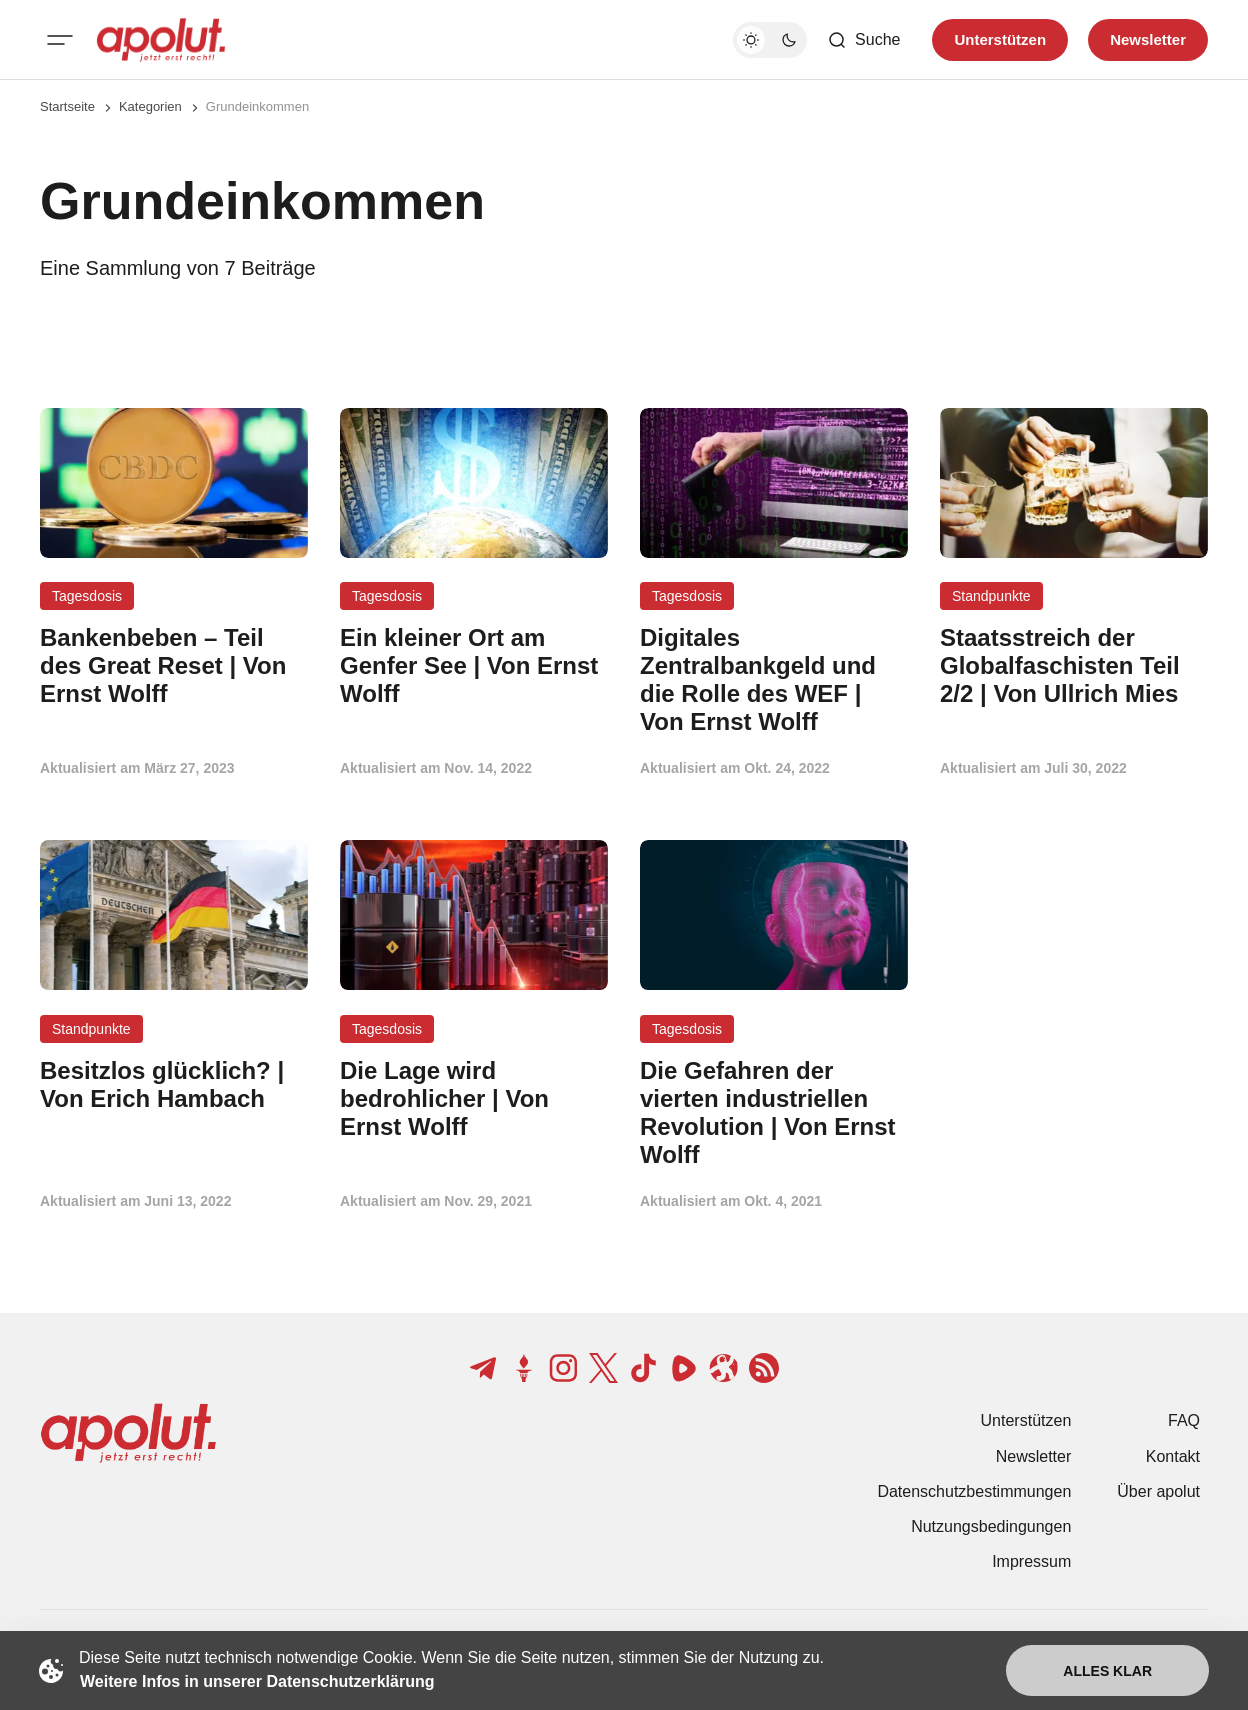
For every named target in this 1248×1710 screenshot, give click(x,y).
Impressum (1031, 1561)
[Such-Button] (863, 40)
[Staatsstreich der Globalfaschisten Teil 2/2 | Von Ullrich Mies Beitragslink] (1074, 665)
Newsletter (1034, 1456)
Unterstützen (1026, 1420)
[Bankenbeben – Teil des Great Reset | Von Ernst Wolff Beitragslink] (174, 665)
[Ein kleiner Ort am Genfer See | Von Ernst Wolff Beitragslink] (474, 665)
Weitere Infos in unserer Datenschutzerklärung (257, 1681)
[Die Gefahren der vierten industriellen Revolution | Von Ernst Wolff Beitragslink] (774, 1112)
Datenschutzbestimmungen (974, 1491)
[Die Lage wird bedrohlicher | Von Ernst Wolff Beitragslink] (474, 1098)
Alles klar (1107, 1671)
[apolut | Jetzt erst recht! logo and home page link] (161, 40)
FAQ (1184, 1420)
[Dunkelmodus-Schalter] (770, 40)
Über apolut (1158, 1491)
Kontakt (1173, 1456)
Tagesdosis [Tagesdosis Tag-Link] (87, 596)
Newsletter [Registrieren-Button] (1148, 39)
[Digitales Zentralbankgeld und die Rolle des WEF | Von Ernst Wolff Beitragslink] (774, 679)
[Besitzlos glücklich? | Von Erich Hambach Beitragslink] (174, 1085)
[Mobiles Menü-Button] (60, 40)
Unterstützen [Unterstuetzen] (1000, 39)
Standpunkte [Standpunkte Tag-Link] (991, 596)
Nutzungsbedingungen (991, 1526)
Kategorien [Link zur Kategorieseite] (150, 106)
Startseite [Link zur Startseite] (67, 106)
